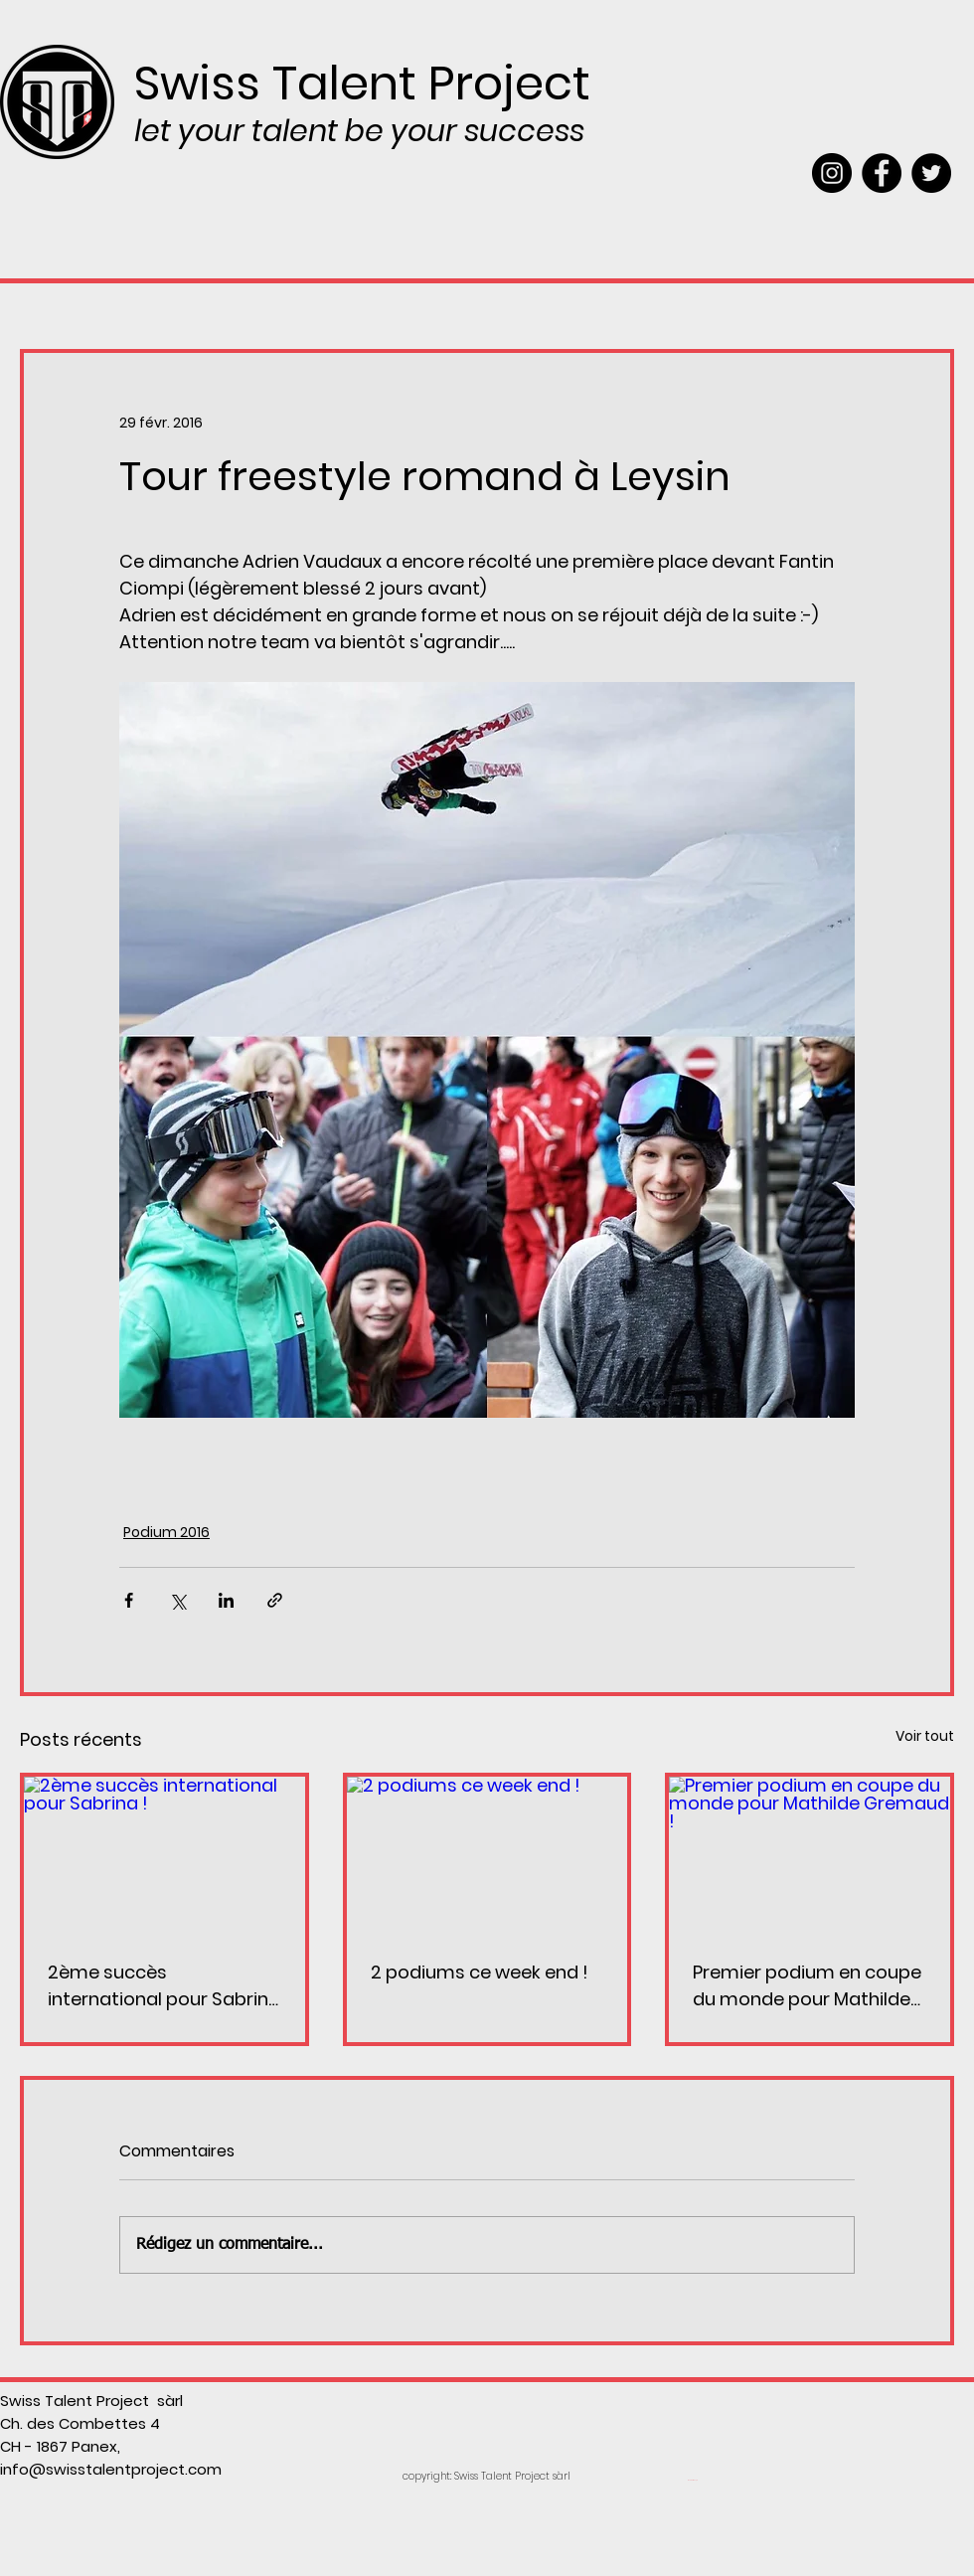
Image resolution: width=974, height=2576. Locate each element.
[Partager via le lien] (274, 1600)
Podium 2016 (166, 1532)
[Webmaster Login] (692, 2480)
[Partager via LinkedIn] (226, 1600)
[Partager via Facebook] (128, 1600)
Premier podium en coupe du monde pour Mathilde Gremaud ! (807, 1986)
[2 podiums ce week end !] (487, 1856)
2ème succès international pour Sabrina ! (164, 1986)
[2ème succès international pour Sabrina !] (164, 1856)
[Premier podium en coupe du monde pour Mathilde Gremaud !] (809, 1856)
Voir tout (924, 1736)
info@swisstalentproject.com (111, 2469)
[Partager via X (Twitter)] (177, 1600)
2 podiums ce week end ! (479, 1972)
